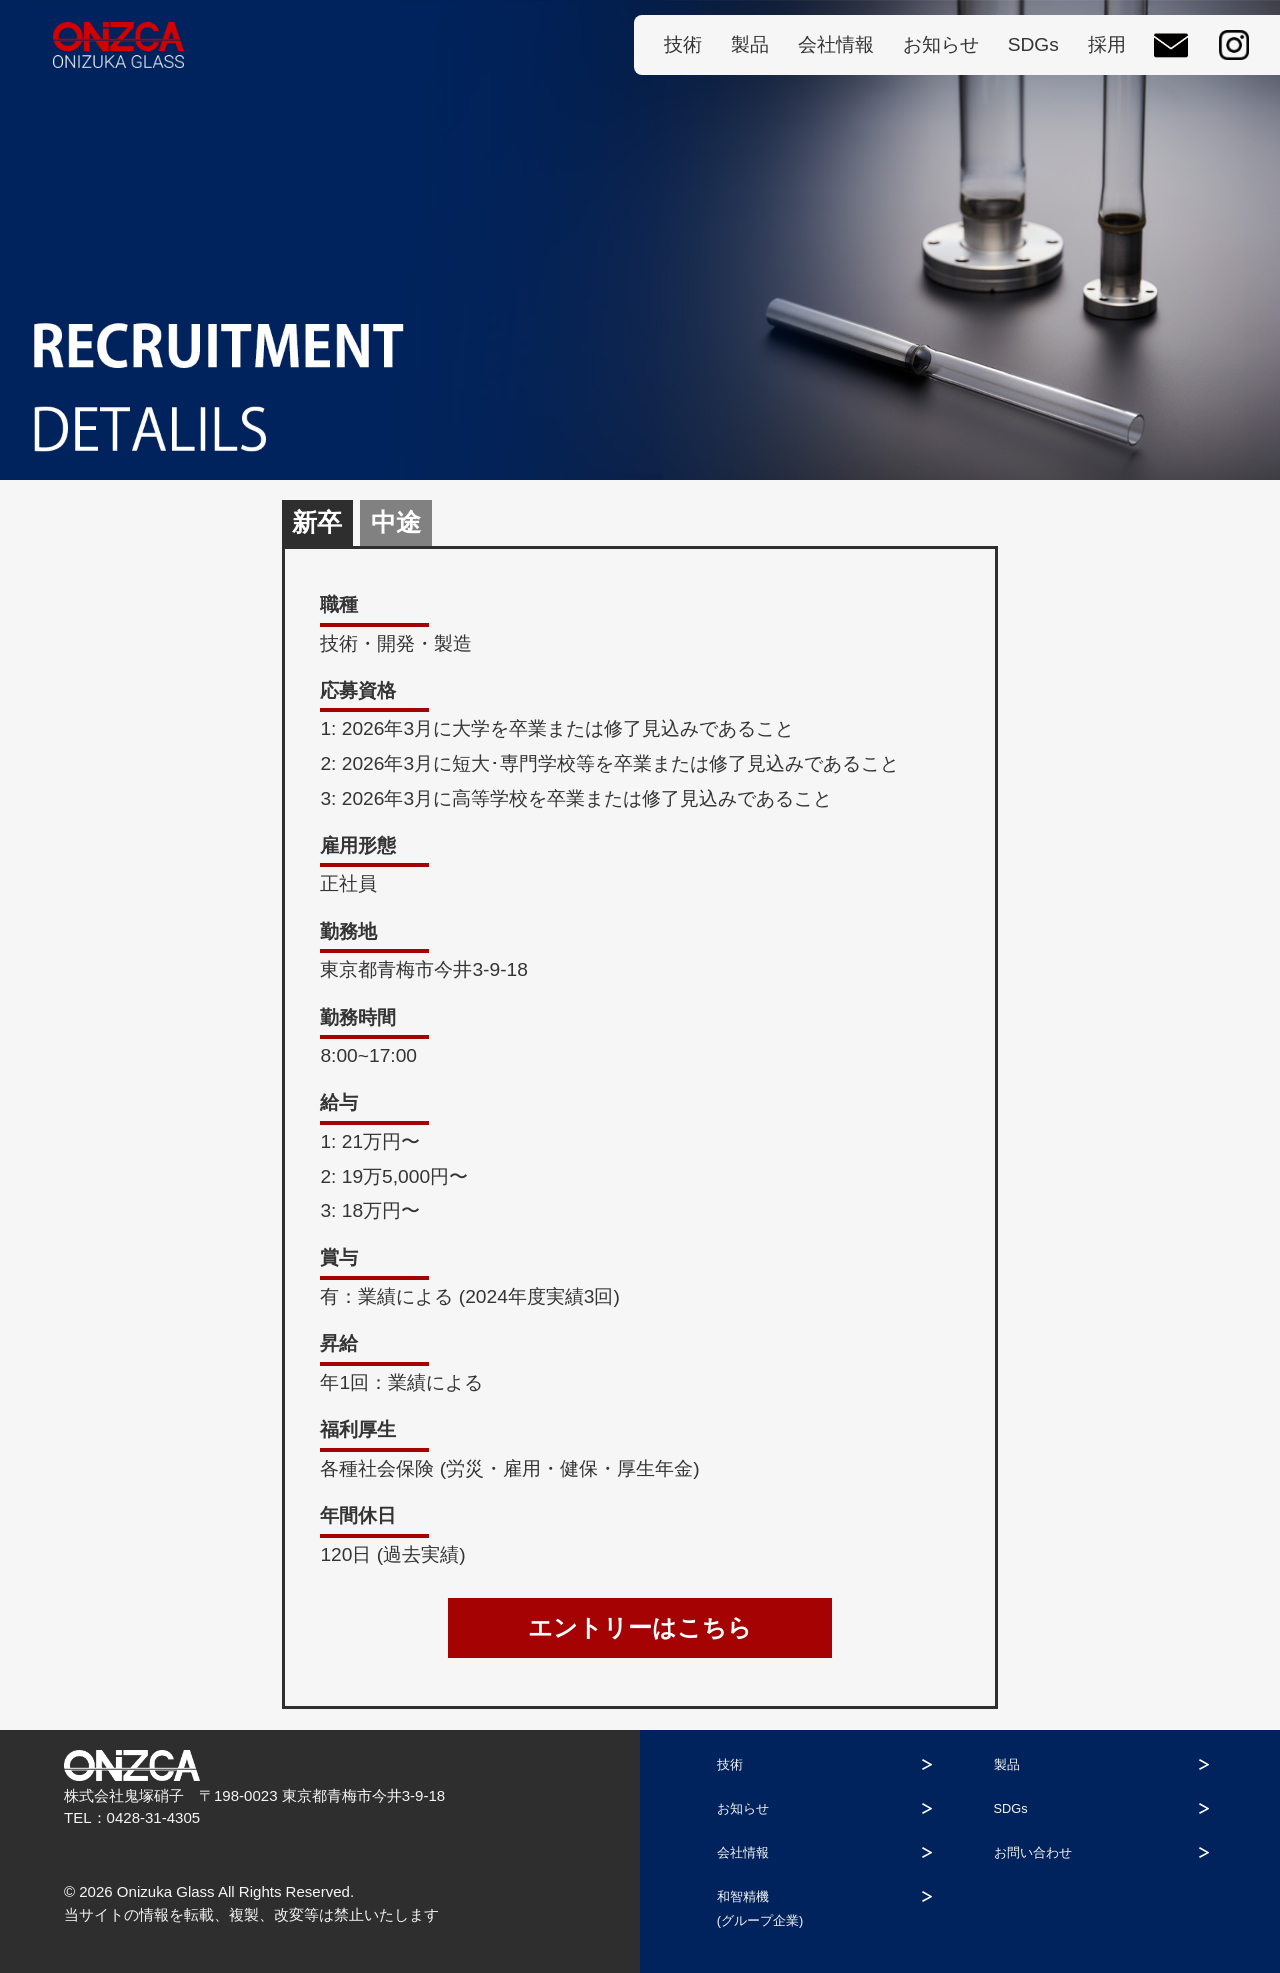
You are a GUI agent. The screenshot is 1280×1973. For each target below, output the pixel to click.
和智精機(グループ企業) (804, 1908)
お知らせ (941, 44)
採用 (1107, 44)
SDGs (1033, 44)
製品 (750, 44)
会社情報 (836, 44)
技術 (683, 44)
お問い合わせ (1091, 1852)
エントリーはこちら (640, 1628)
